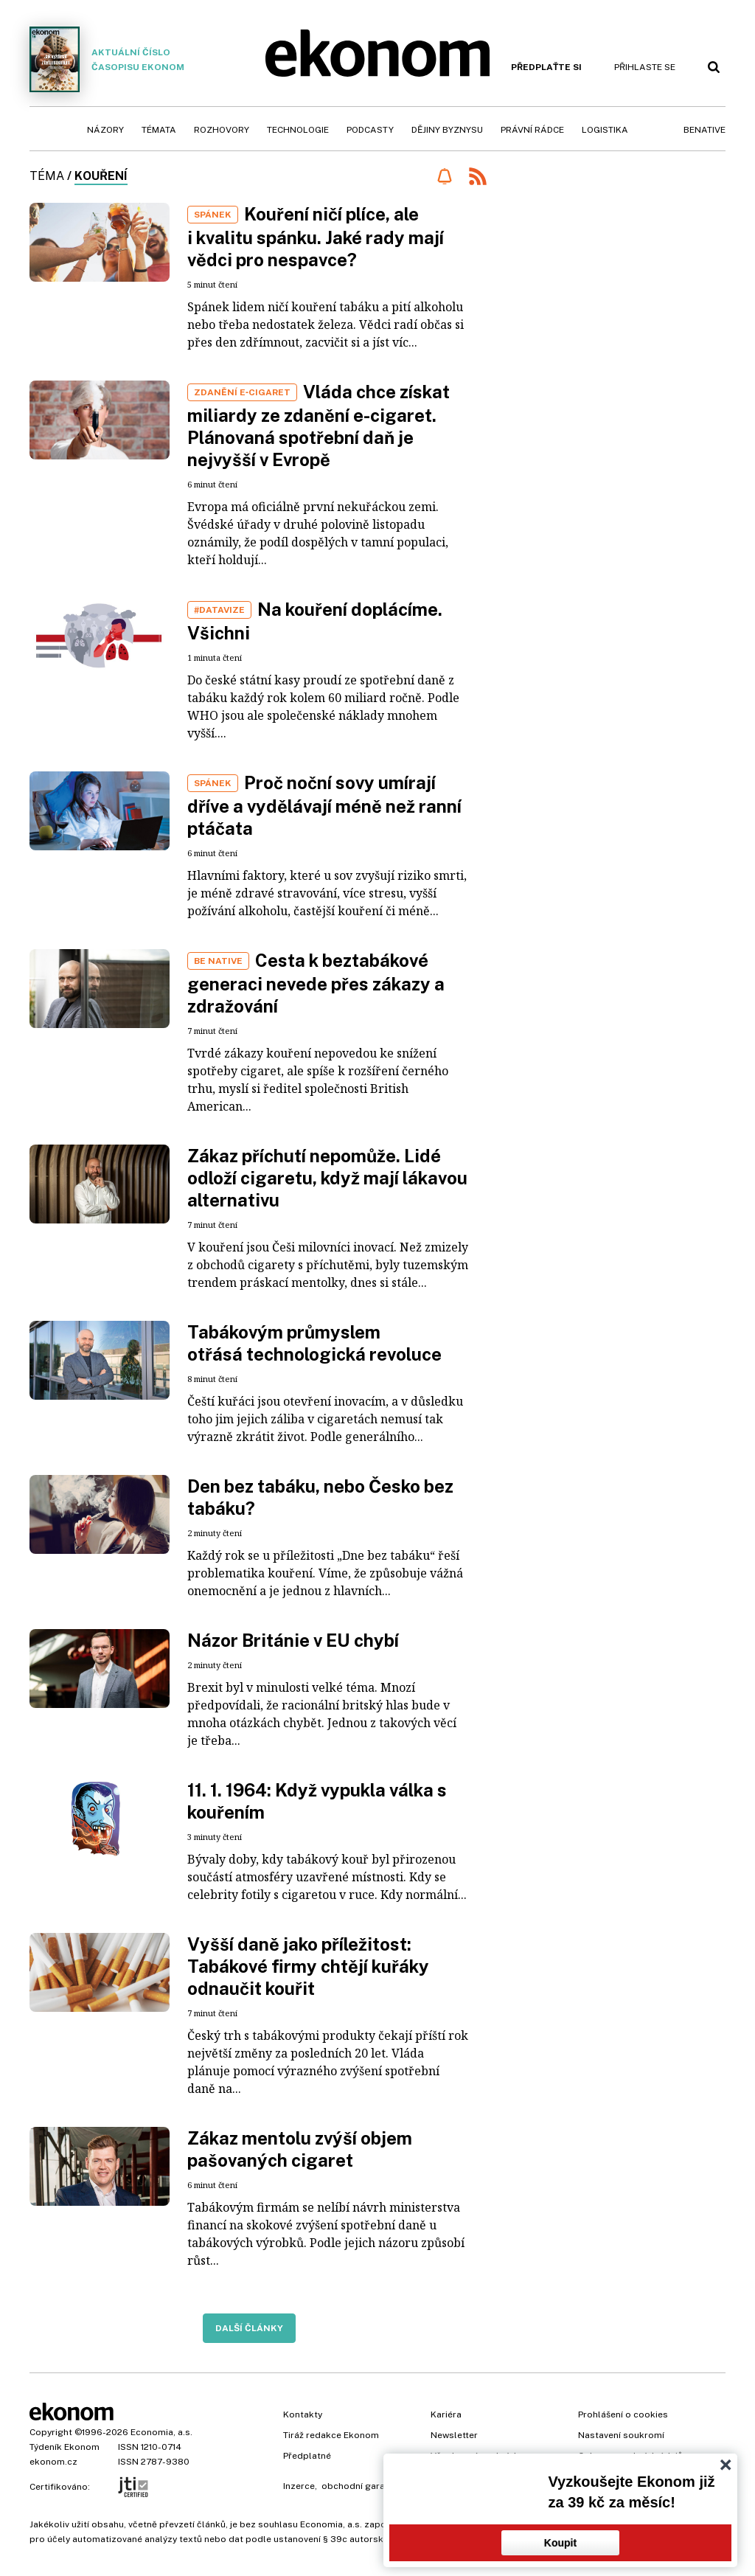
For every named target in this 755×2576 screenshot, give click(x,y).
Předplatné (307, 2456)
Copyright (50, 2432)
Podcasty (370, 130)
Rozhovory (221, 130)
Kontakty (302, 2414)
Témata (159, 130)
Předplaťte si (546, 67)
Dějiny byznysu (447, 130)
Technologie (298, 130)
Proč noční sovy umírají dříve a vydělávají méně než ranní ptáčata (324, 805)
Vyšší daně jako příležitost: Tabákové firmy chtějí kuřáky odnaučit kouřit (308, 1966)
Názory (105, 130)
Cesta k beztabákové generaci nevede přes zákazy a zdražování (316, 983)
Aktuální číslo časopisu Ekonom (106, 59)
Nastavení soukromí (621, 2435)
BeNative (704, 130)
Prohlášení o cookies (623, 2414)
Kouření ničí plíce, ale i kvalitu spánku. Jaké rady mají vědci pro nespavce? (315, 237)
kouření (101, 176)
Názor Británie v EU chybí (293, 1640)
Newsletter (454, 2435)
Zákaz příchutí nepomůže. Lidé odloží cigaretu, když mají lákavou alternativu (327, 1177)
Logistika (605, 130)
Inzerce (299, 2486)
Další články (249, 2328)
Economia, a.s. (161, 2432)
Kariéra (446, 2414)
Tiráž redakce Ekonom (331, 2435)
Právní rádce (532, 130)
